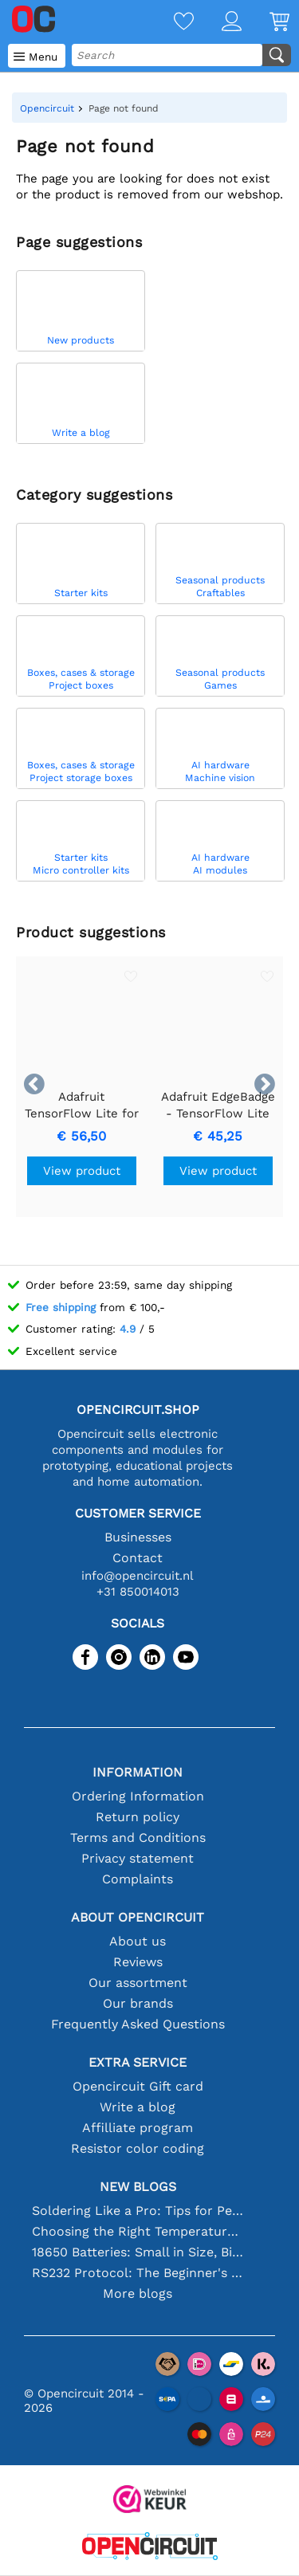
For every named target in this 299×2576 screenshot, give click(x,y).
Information (137, 1772)
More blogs (137, 2293)
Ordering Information (138, 1796)
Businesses (137, 1537)
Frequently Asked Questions (138, 2024)
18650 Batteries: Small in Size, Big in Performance (138, 2252)
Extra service (138, 2062)
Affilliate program (137, 2127)
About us (137, 1941)
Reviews (138, 1961)
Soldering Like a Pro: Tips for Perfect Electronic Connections (138, 2210)
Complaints (137, 1879)
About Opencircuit (137, 1917)
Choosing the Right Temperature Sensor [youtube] (138, 2231)
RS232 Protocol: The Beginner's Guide (138, 2272)
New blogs (138, 2186)
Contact (137, 1557)
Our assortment (138, 1982)
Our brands (138, 2003)
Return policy (137, 1816)
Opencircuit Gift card (138, 2086)
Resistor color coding (137, 2148)
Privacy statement (137, 1858)
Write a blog (137, 2107)
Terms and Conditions (138, 1837)
